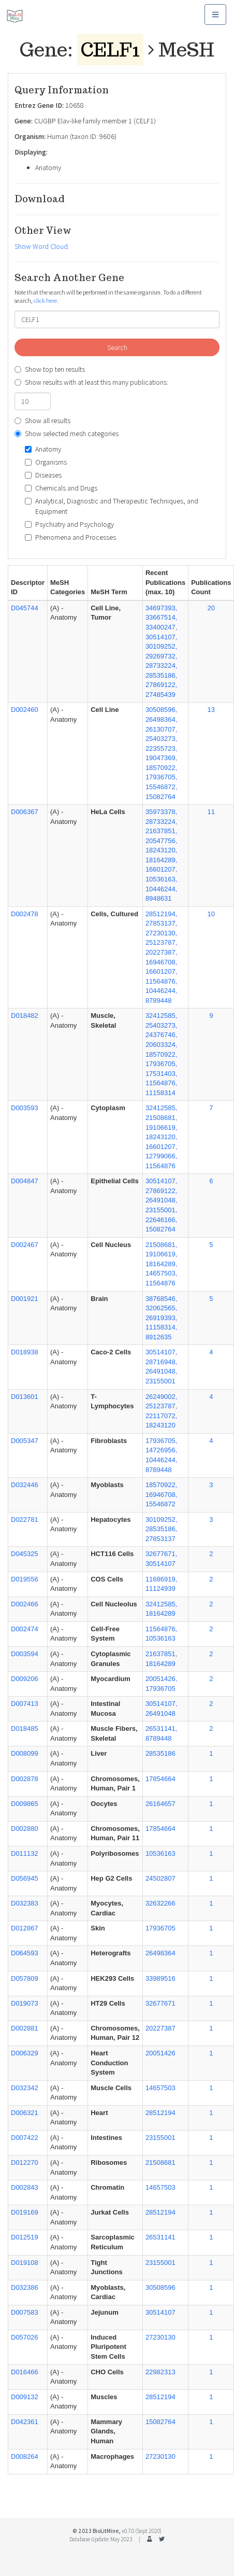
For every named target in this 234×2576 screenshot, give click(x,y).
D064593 (24, 1953)
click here (45, 300)
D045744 (24, 608)
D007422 (24, 2137)
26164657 (160, 1804)
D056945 (24, 1878)
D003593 (24, 1108)
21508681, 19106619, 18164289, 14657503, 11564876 (161, 1264)
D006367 (24, 812)
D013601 (24, 1397)
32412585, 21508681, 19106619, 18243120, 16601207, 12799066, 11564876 (161, 1136)
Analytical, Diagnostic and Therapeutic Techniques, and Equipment (111, 506)
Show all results (42, 420)
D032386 (24, 2287)
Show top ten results (49, 369)
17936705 (160, 1928)
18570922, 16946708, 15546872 (161, 1494)
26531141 (160, 2237)
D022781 (24, 1519)
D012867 (24, 1928)
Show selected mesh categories (66, 433)
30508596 (160, 2287)
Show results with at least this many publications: (91, 382)
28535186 (160, 1753)
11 (211, 812)
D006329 (24, 2053)
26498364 (160, 1953)
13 (211, 709)
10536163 (160, 1853)
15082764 (160, 2422)
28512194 (160, 2113)
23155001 (160, 2137)
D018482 (24, 1015)
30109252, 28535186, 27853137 (161, 1529)
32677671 (160, 2003)
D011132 (24, 1853)
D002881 (24, 2028)
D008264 (24, 2456)
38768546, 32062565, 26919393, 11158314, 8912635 (161, 1318)
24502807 (160, 1878)
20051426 (160, 2053)
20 (211, 608)
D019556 (24, 1579)
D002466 (24, 1604)
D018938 (24, 1352)
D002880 (24, 1828)
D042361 (24, 2422)
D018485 (24, 1728)
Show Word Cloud (41, 246)
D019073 (24, 2003)
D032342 (24, 2088)
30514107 (160, 2312)
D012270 (24, 2162)
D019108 (24, 2262)
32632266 (160, 1903)
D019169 (24, 2212)
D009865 (24, 1804)
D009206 (24, 1679)
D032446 (24, 1485)
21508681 (160, 2162)
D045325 (24, 1554)
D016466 (24, 2372)
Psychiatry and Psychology (69, 524)
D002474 (24, 1629)
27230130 (160, 2337)
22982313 (160, 2372)
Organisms (46, 462)
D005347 (24, 1441)
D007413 (24, 1703)
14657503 (160, 2088)
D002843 (24, 2187)
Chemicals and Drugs (61, 488)
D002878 (24, 1779)
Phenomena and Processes (70, 537)
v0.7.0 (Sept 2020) (142, 2531)
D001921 (24, 1299)
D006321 (24, 2113)
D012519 (24, 2237)
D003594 (24, 1654)
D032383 (24, 1903)
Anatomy (43, 449)
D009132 (24, 2397)
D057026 (24, 2337)
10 (211, 914)
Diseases (43, 475)
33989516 (160, 1978)
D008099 (24, 1753)
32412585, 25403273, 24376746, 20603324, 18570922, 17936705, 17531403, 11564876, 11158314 (161, 1054)
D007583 (24, 2312)
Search (117, 347)
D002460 (24, 709)
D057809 (24, 1978)
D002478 (24, 914)
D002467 (24, 1245)
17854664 (160, 1779)
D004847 (24, 1181)
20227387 (160, 2028)
